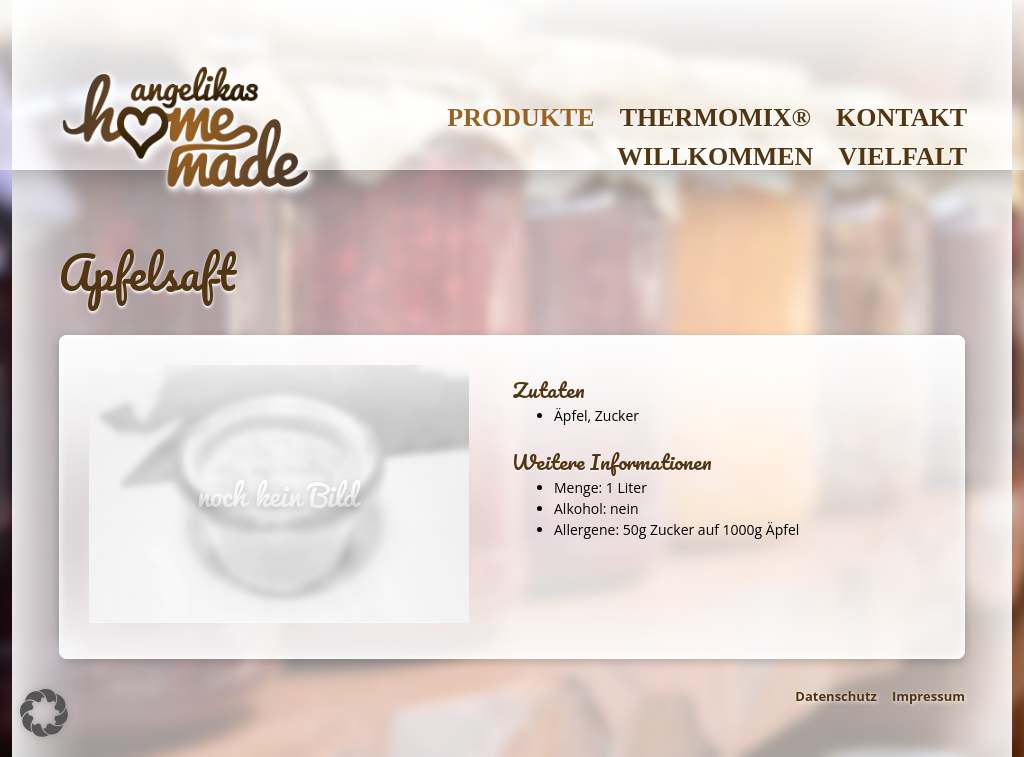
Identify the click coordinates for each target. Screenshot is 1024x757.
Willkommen (715, 156)
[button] (44, 713)
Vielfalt (902, 156)
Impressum (928, 696)
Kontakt (901, 117)
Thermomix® (715, 117)
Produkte (520, 117)
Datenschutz (836, 696)
